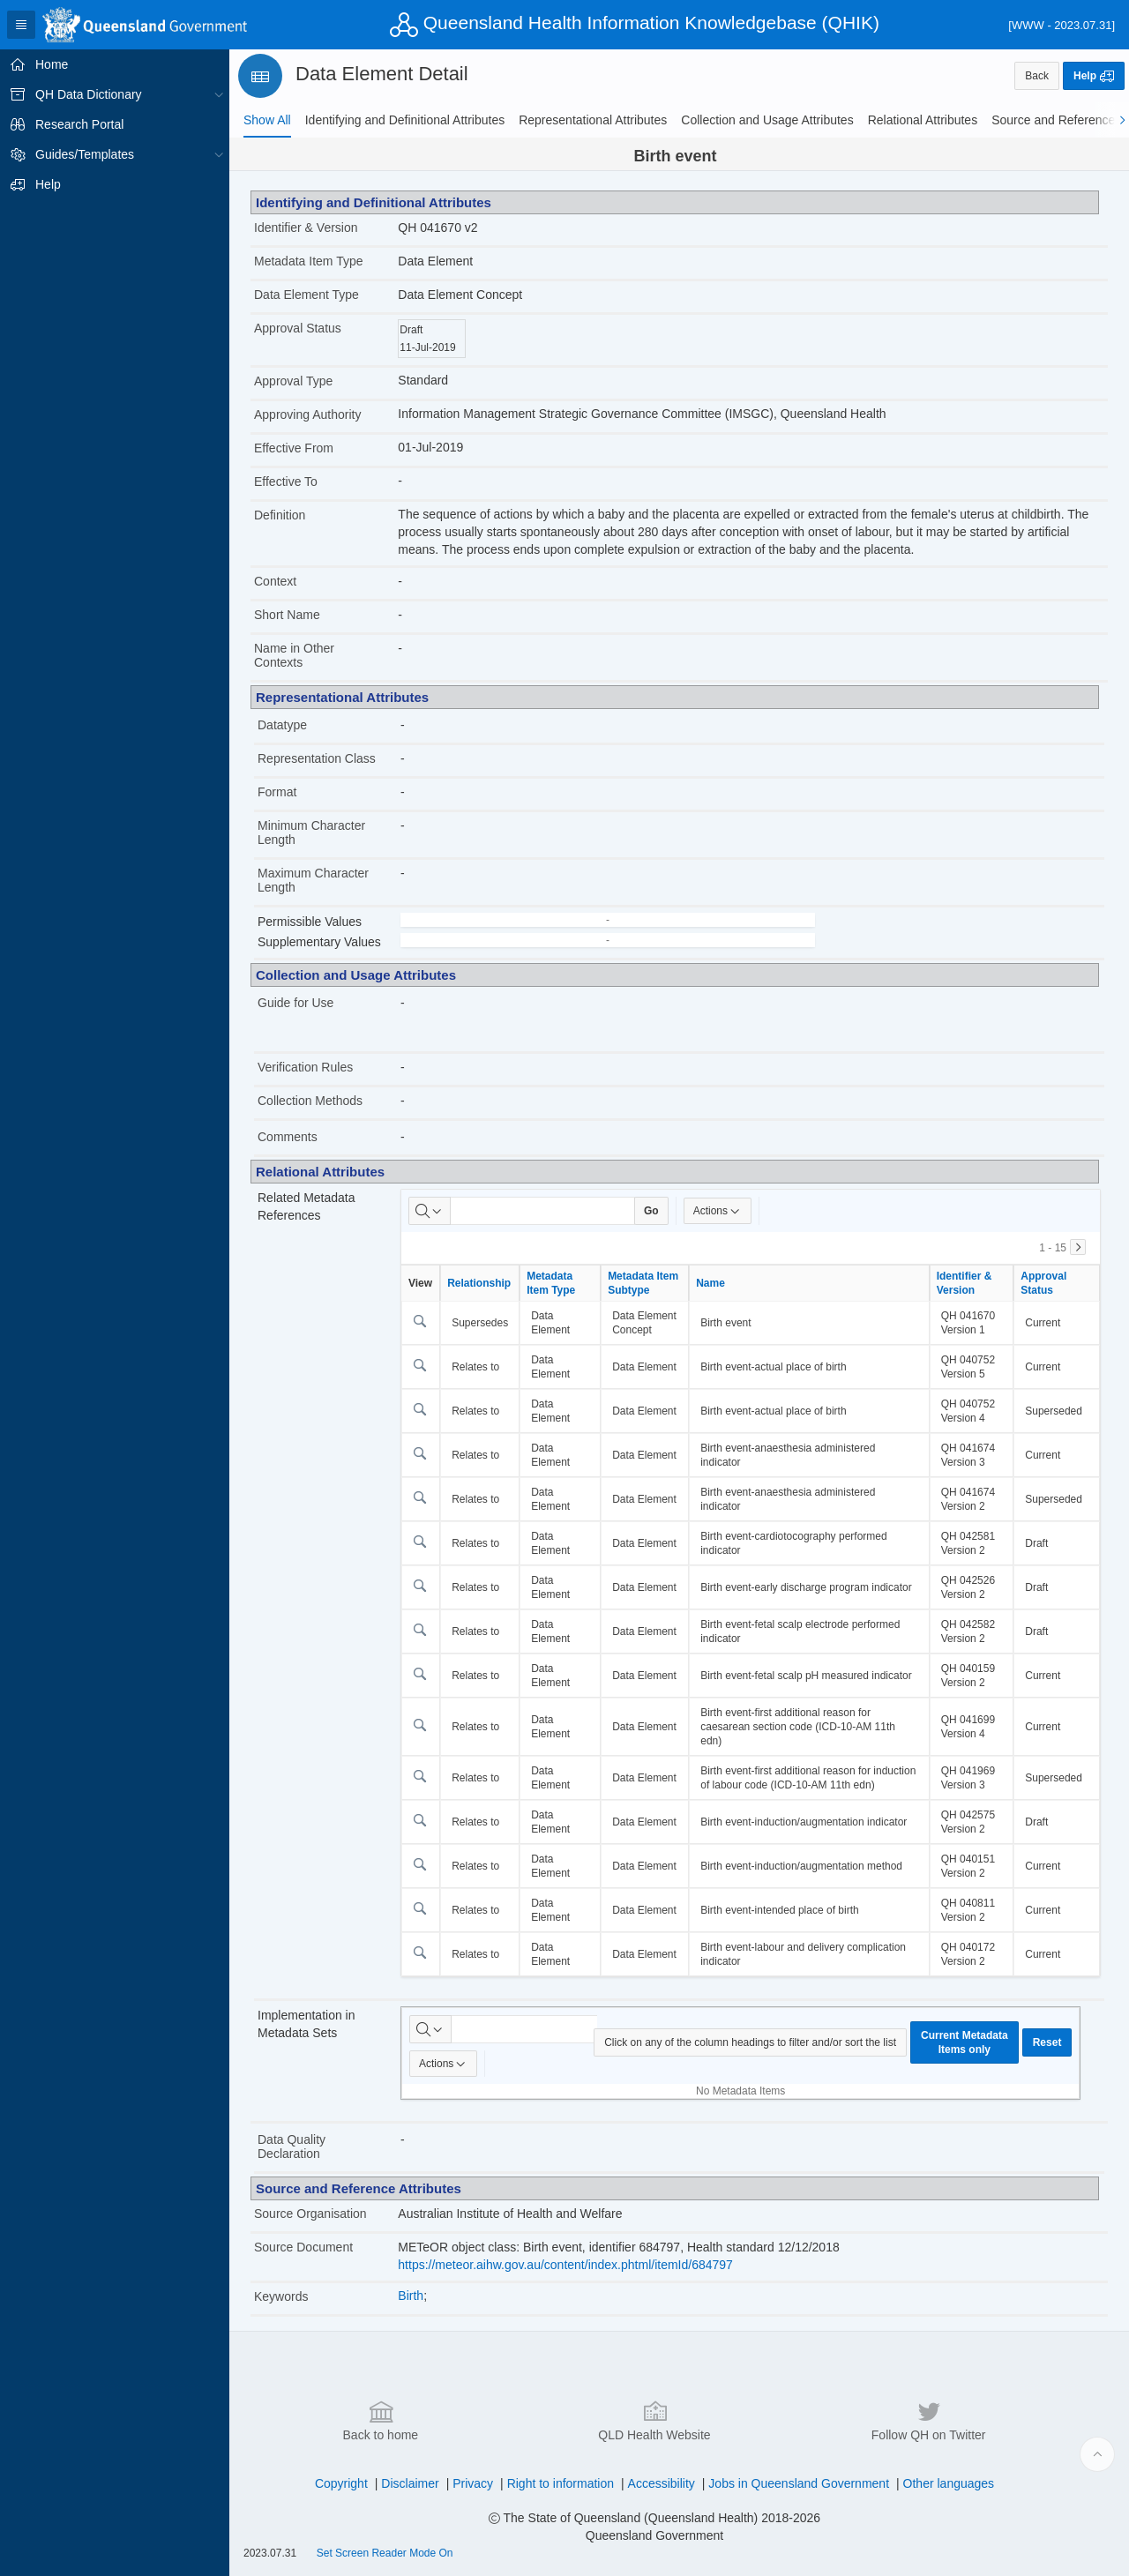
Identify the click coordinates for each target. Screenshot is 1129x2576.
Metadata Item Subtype (643, 1283)
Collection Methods (310, 1101)
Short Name (287, 615)
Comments (288, 1137)
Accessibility (661, 2483)
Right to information (560, 2483)
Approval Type (293, 381)
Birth (410, 2296)
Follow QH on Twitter (928, 2420)
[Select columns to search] (429, 1211)
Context (275, 581)
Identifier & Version (306, 227)
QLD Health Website (654, 2420)
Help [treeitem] (48, 184)
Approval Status (297, 328)
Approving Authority (307, 414)
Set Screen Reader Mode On (385, 2553)
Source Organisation (310, 2213)
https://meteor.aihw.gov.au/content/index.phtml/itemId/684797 (565, 2265)
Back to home (381, 2420)
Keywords (281, 2296)
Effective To (286, 481)
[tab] (267, 120)
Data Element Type (306, 294)
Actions (717, 1211)
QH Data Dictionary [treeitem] (88, 94)
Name (710, 1283)
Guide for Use (295, 1003)
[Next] (1078, 1247)
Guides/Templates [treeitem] (84, 154)
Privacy (472, 2483)
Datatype (282, 725)
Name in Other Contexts (294, 655)
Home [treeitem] (51, 64)
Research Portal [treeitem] (79, 124)
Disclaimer (409, 2483)
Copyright (341, 2483)
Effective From (293, 448)
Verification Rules (305, 1067)
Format (277, 792)
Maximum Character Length (313, 880)
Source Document (303, 2247)
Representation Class (317, 758)
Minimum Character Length (311, 832)
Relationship (479, 1283)
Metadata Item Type (308, 261)
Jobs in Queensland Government (798, 2483)
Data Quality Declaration (291, 2146)
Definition (279, 515)
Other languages (949, 2483)
